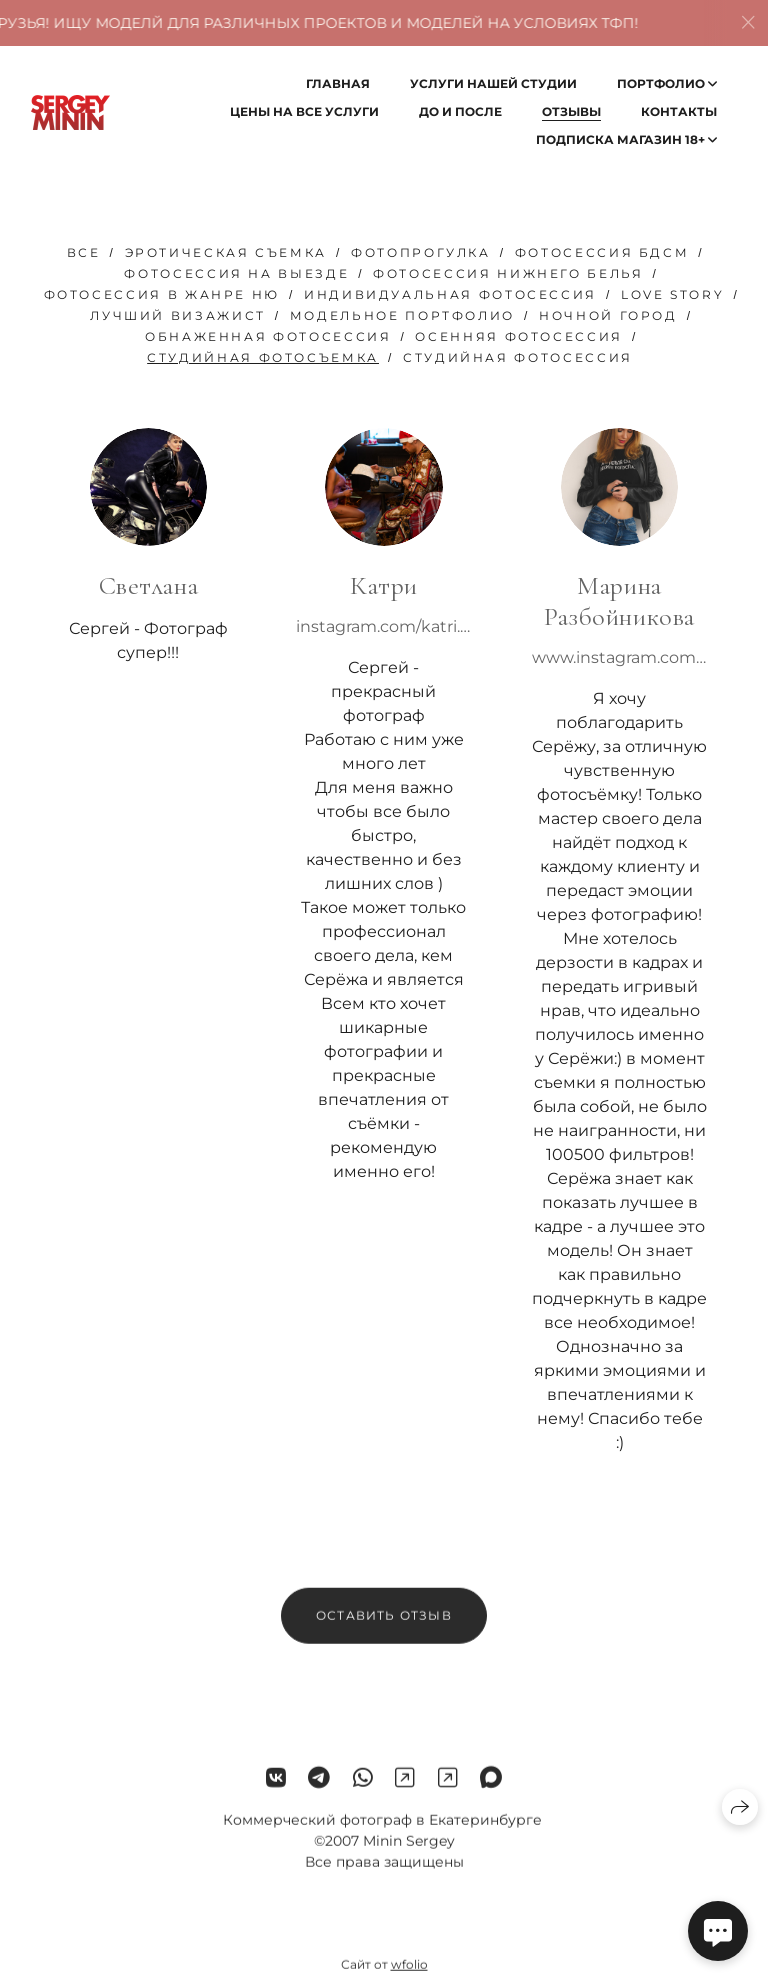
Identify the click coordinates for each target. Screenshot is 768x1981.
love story (672, 294)
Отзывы (571, 111)
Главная (338, 83)
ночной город (608, 315)
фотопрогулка (421, 252)
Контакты (679, 111)
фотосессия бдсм (602, 252)
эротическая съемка (226, 252)
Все (84, 252)
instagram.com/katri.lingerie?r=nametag (384, 626)
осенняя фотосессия (519, 336)
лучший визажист (178, 315)
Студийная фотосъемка (263, 357)
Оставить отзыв (384, 1625)
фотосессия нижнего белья (508, 273)
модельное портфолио (402, 315)
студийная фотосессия (518, 357)
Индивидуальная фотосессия (450, 294)
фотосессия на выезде (236, 273)
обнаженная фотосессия (268, 336)
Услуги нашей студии (493, 83)
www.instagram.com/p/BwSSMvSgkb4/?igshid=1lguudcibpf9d (620, 657)
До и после (460, 111)
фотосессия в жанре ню (162, 294)
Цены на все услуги (304, 111)
